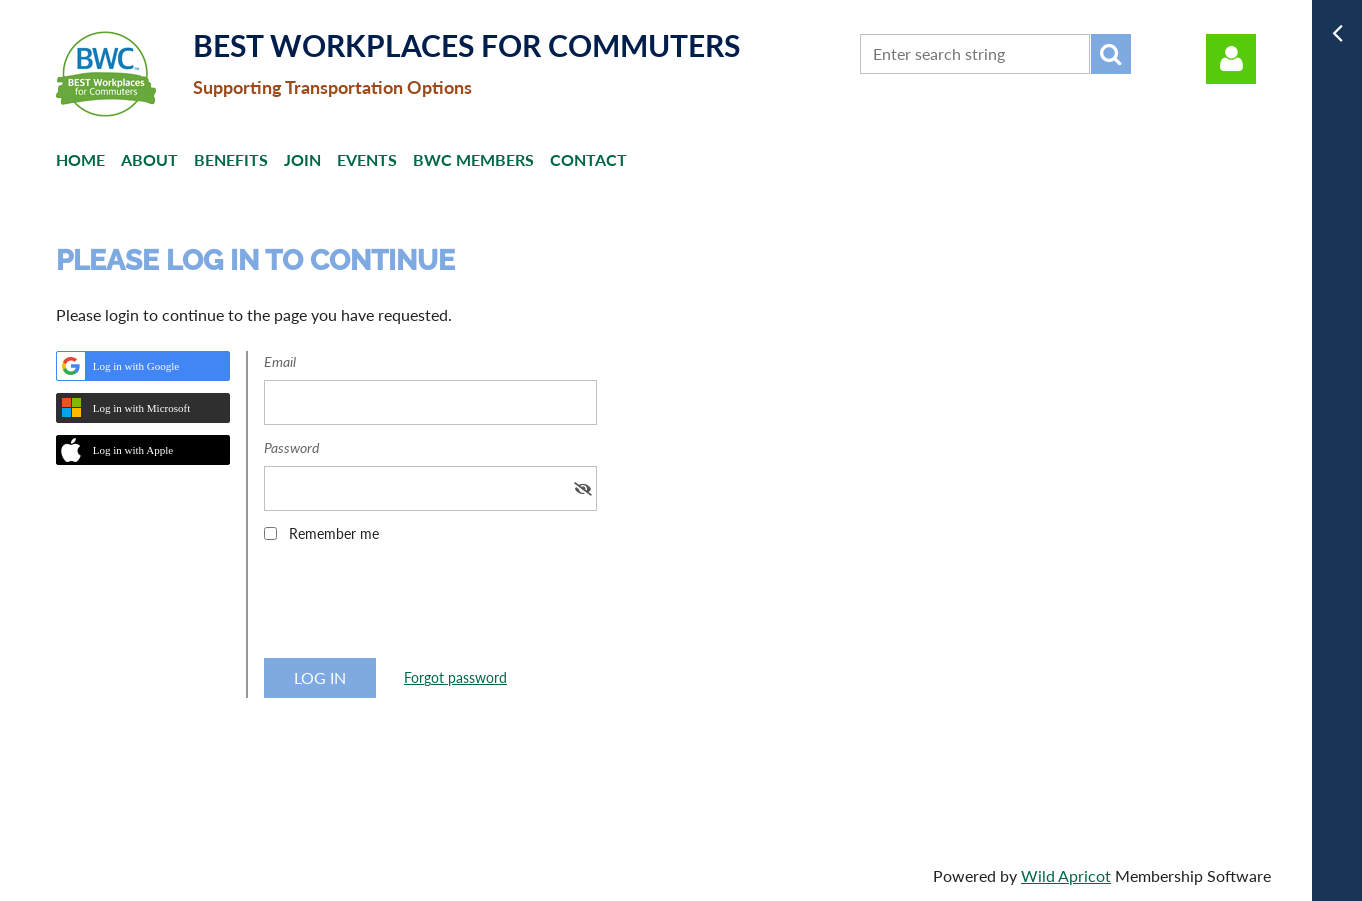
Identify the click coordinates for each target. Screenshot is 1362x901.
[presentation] (416, 607)
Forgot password (455, 677)
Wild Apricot (1066, 875)
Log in (1231, 59)
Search (1111, 54)
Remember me (334, 533)
